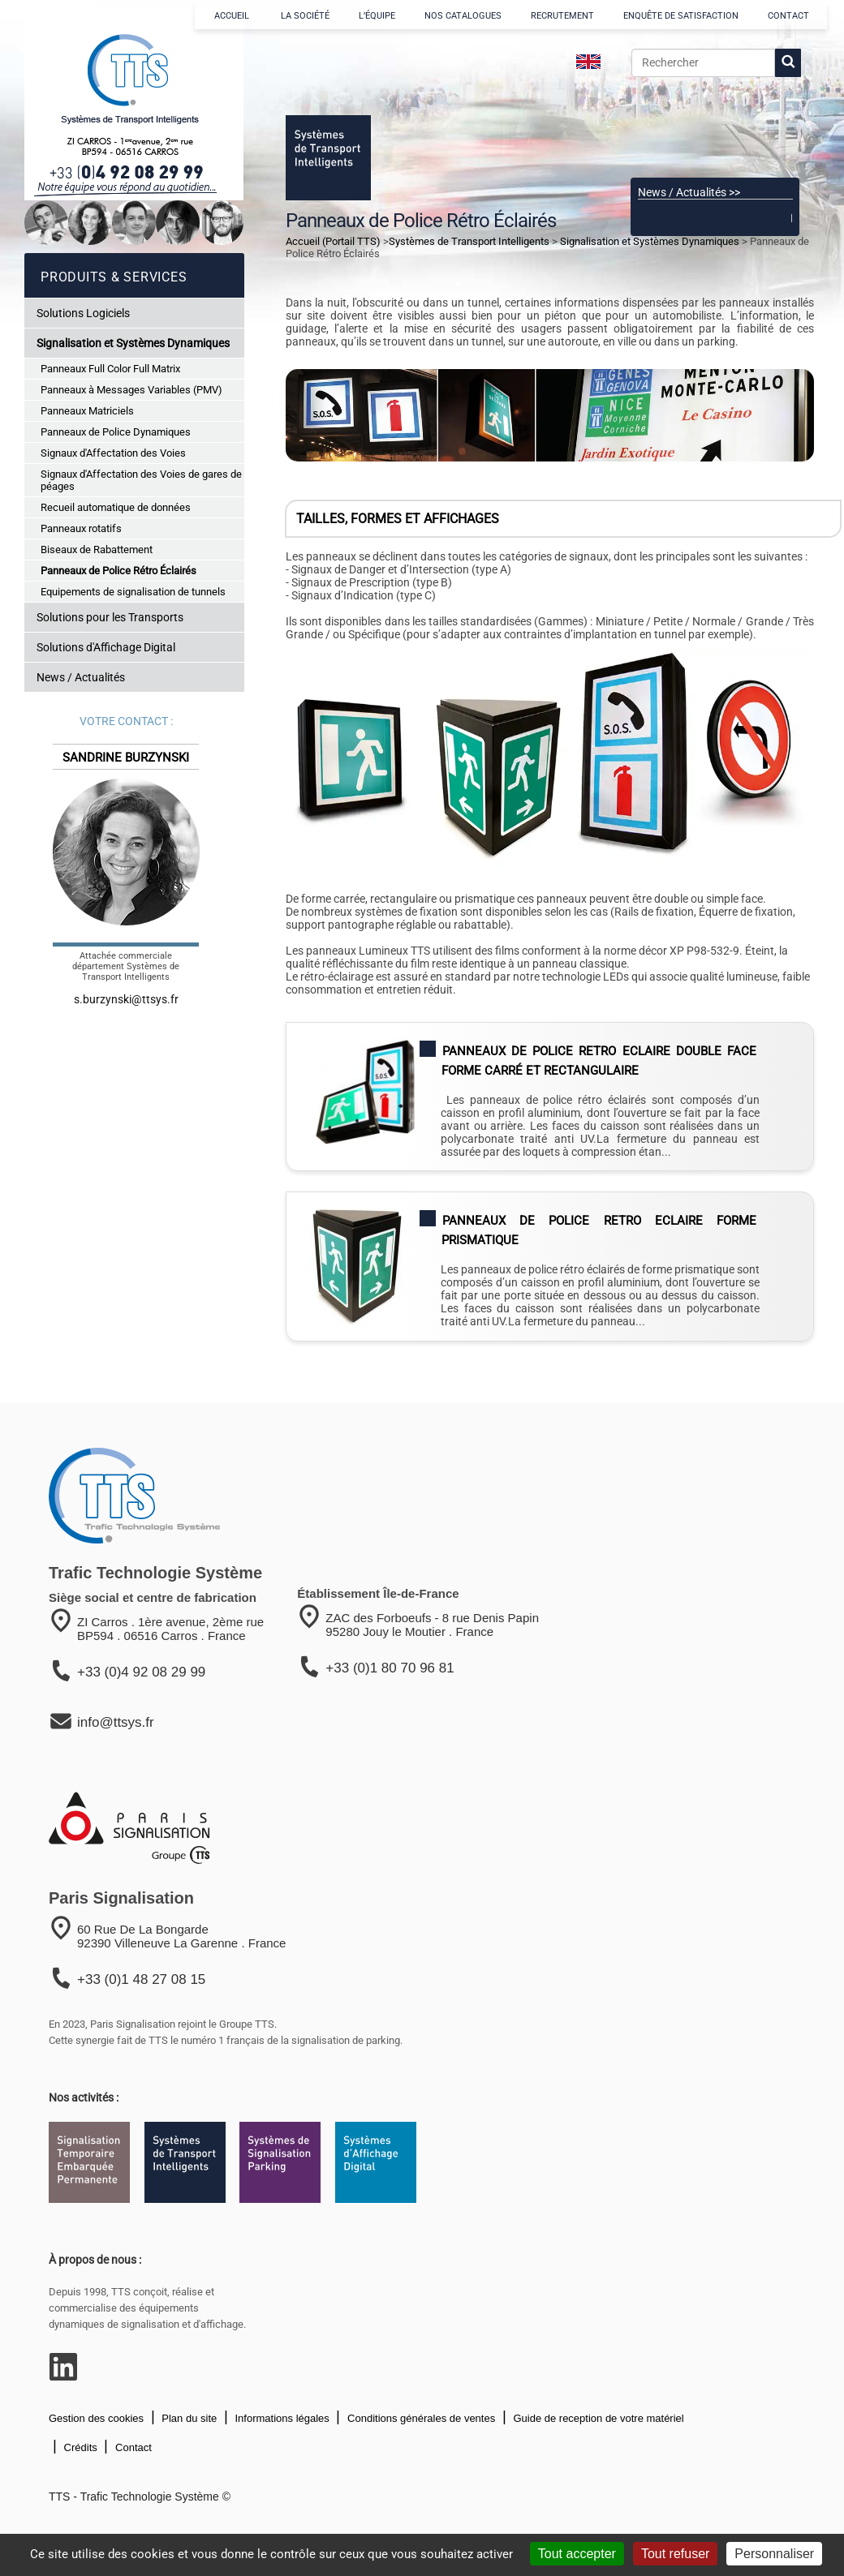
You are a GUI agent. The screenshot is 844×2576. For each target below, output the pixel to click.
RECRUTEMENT (562, 16)
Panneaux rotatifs (81, 528)
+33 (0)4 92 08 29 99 (141, 1672)
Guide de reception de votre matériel (597, 2418)
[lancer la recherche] (788, 63)
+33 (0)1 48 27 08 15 (141, 1979)
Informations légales (280, 2418)
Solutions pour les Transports (110, 617)
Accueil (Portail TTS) (333, 241)
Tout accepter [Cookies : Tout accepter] (577, 2554)
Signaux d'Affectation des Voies (113, 453)
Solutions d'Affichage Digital (106, 647)
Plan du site (188, 2418)
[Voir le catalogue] (715, 129)
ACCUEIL (233, 16)
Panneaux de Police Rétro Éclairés (118, 571)
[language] (588, 61)
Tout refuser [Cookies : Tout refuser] (675, 2554)
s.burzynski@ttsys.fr (126, 999)
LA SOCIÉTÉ (305, 16)
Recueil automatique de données (116, 507)
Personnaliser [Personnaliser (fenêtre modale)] (774, 2554)
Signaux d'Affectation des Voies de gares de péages (141, 480)
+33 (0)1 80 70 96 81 (389, 1668)
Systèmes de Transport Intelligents (469, 241)
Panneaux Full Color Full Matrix (110, 369)
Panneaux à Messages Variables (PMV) (131, 390)
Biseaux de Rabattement (97, 549)
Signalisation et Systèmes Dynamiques (133, 343)
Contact (131, 2447)
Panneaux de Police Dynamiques (116, 432)
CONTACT (788, 16)
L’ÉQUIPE (377, 16)
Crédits (79, 2447)
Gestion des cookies (96, 2418)
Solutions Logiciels (83, 313)
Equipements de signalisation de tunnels (133, 592)
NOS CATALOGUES (463, 16)
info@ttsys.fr (115, 1722)
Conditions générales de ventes (419, 2418)
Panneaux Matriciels (87, 411)
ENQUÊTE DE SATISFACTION (680, 16)
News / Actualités (81, 677)
